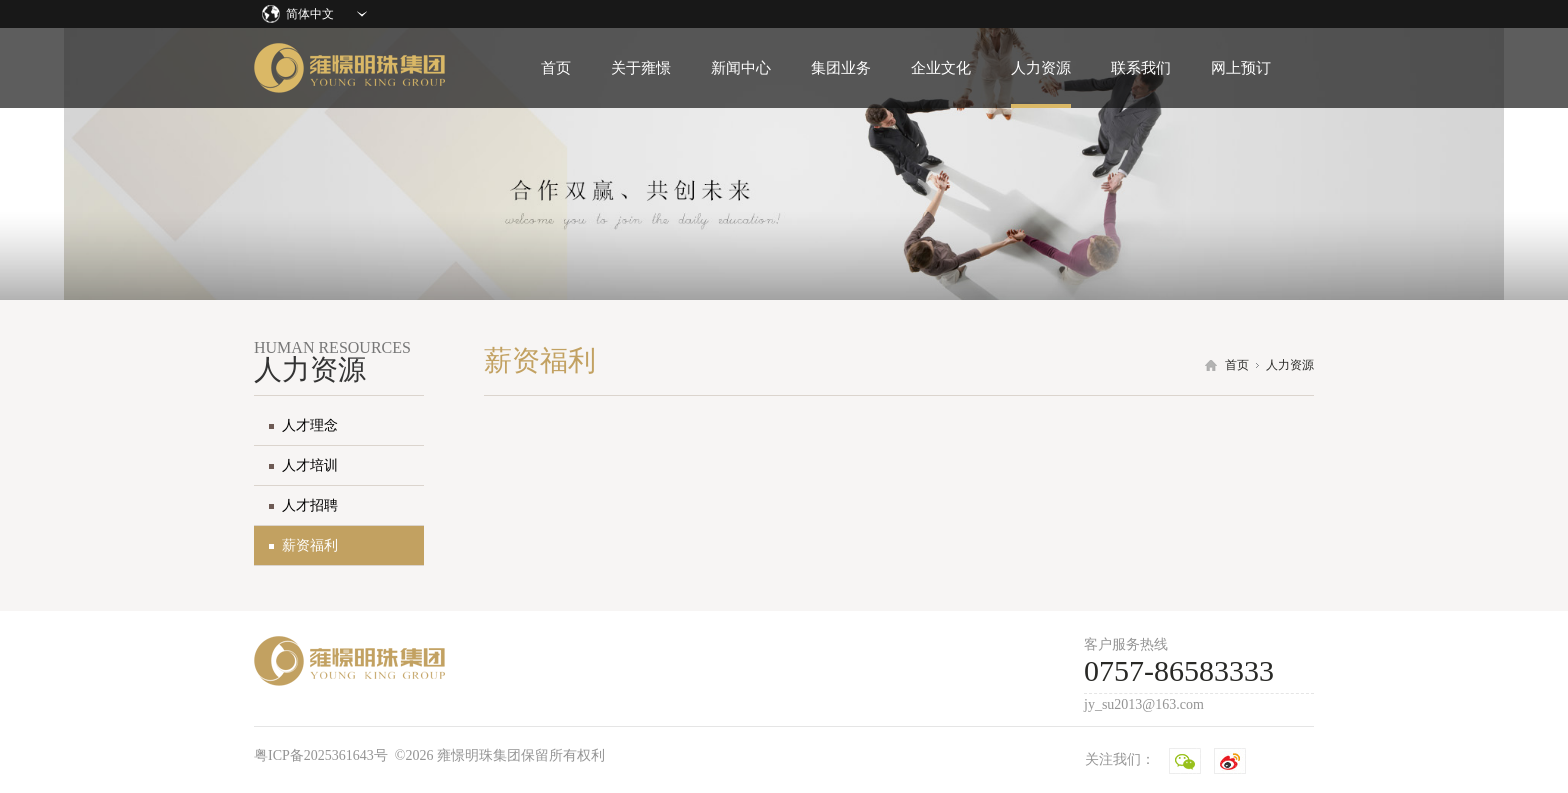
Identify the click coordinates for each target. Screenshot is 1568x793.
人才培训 (310, 465)
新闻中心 (741, 68)
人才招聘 (310, 505)
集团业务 (841, 68)
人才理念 (310, 425)
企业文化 (941, 68)
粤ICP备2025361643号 (321, 755)
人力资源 (1041, 68)
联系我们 (1141, 68)
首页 (556, 68)
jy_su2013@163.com (1144, 704)
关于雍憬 (641, 68)
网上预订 (1241, 68)
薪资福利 (310, 545)
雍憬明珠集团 (349, 68)
